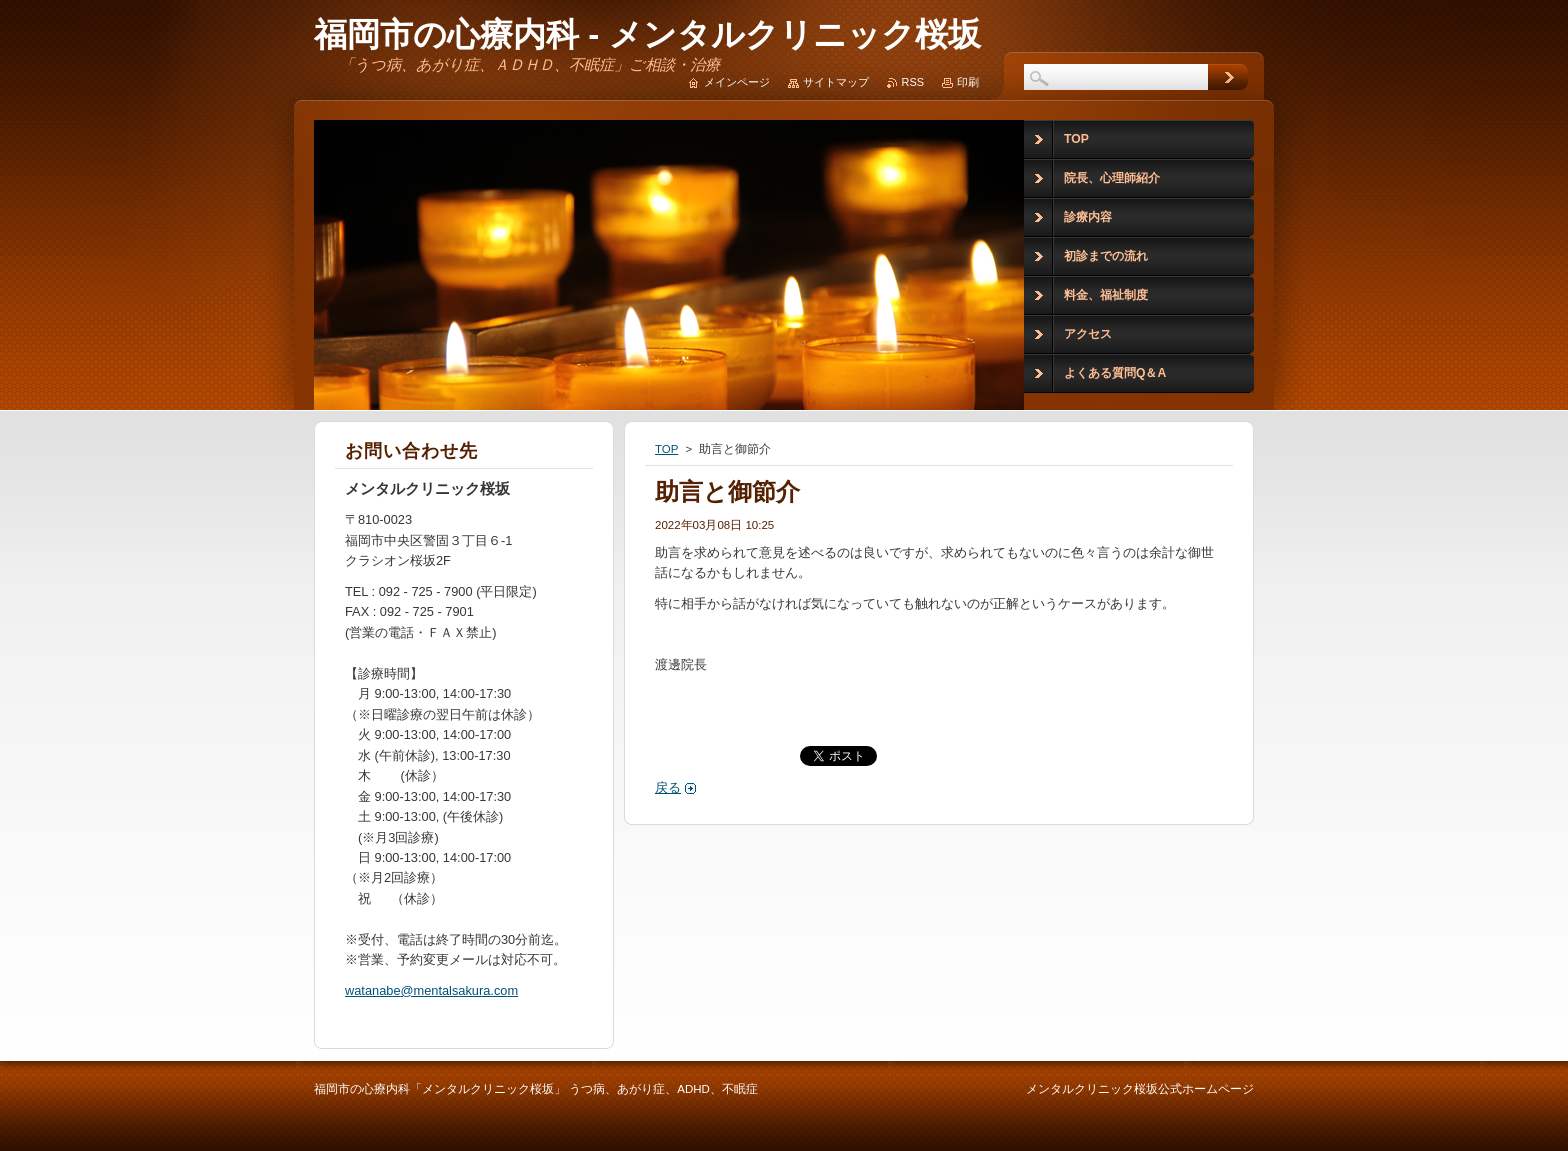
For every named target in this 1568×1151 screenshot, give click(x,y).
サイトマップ (836, 82)
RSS (913, 82)
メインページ (737, 82)
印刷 (968, 82)
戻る (668, 787)
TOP (666, 449)
